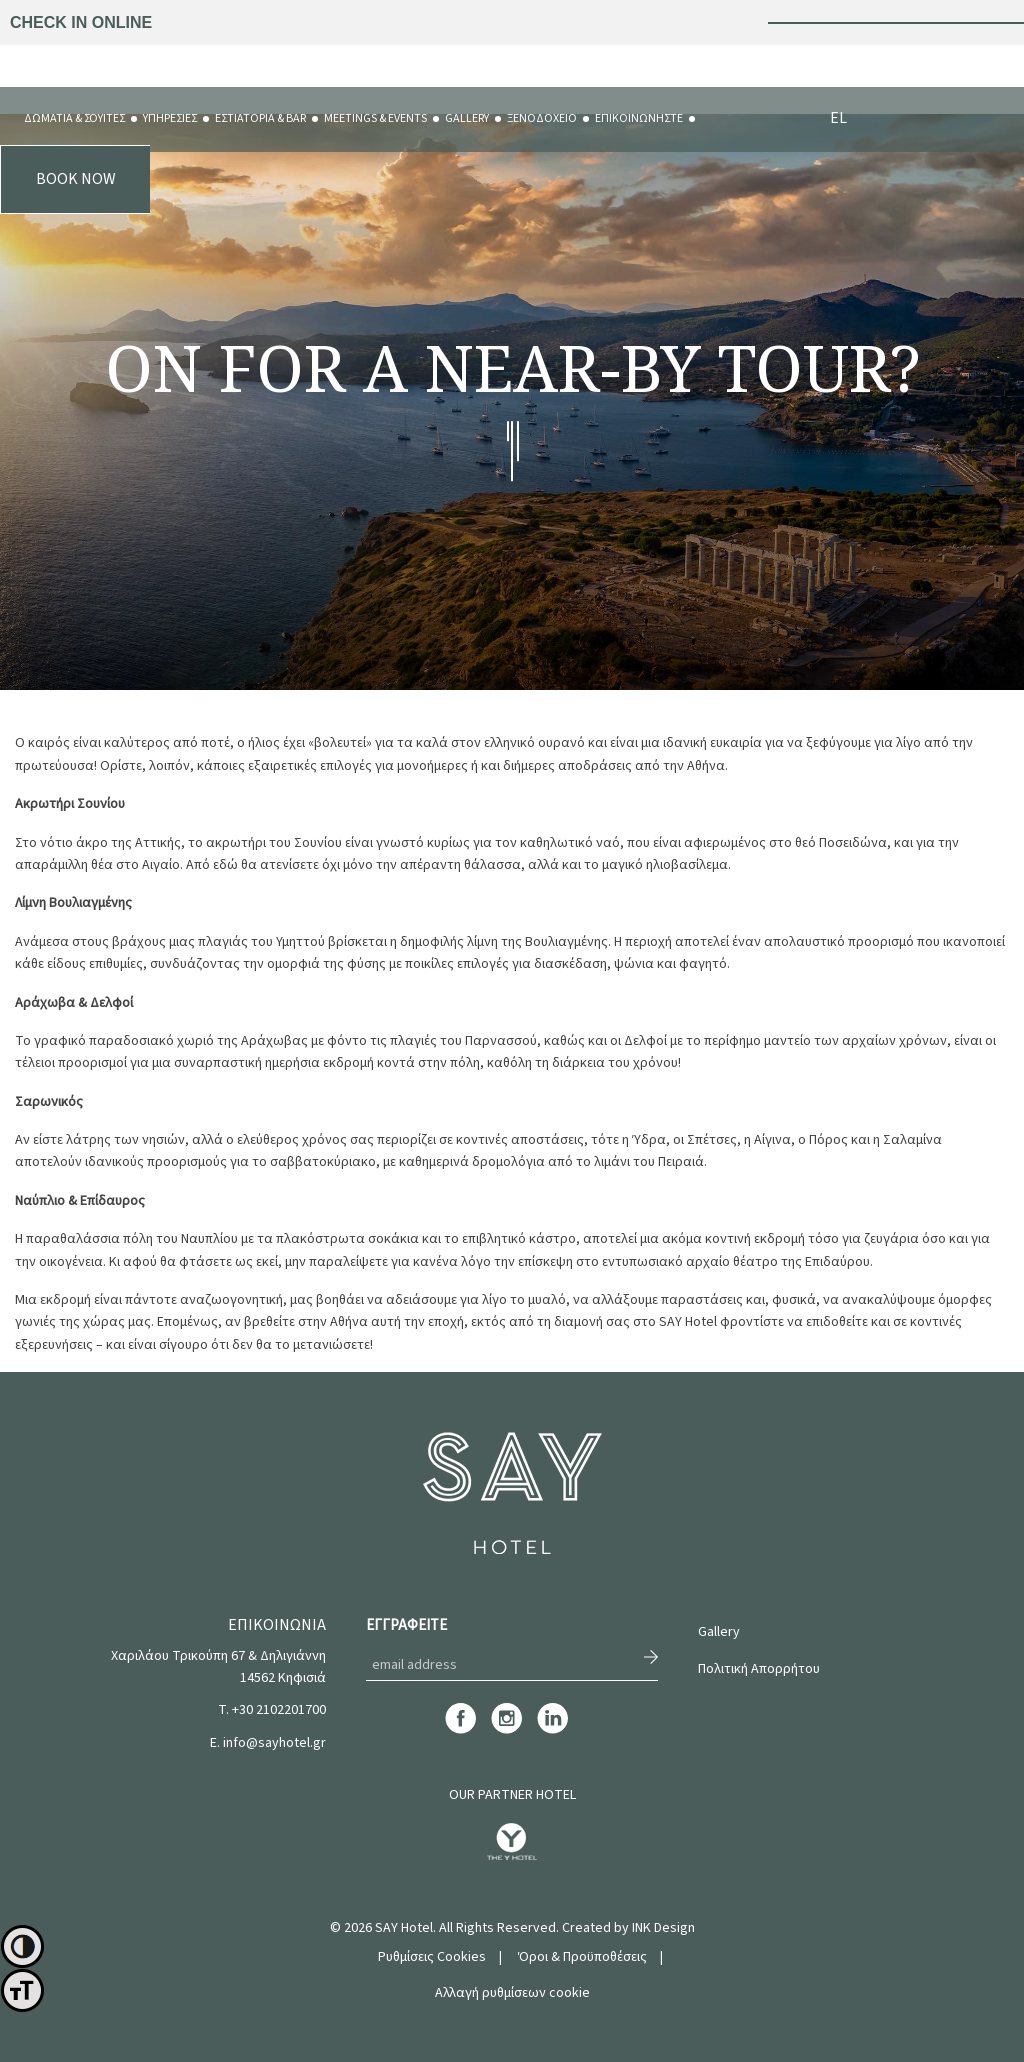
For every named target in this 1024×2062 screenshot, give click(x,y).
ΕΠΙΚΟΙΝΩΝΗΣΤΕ (639, 118)
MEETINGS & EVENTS (375, 118)
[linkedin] (552, 1731)
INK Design (663, 1928)
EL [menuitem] (838, 118)
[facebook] (460, 1731)
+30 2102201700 (279, 1710)
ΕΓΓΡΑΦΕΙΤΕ (406, 1625)
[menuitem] (74, 119)
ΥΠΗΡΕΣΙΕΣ (170, 118)
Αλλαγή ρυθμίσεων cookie (512, 1993)
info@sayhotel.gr (274, 1743)
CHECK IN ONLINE (81, 22)
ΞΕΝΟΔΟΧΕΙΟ (542, 118)
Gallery (719, 1632)
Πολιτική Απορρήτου (759, 1669)
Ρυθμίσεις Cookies (432, 1957)
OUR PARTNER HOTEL (512, 1795)
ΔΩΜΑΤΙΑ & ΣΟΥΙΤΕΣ (74, 118)
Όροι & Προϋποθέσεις (582, 1957)
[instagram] (506, 1731)
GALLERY (467, 118)
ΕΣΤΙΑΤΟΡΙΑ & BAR (260, 118)
